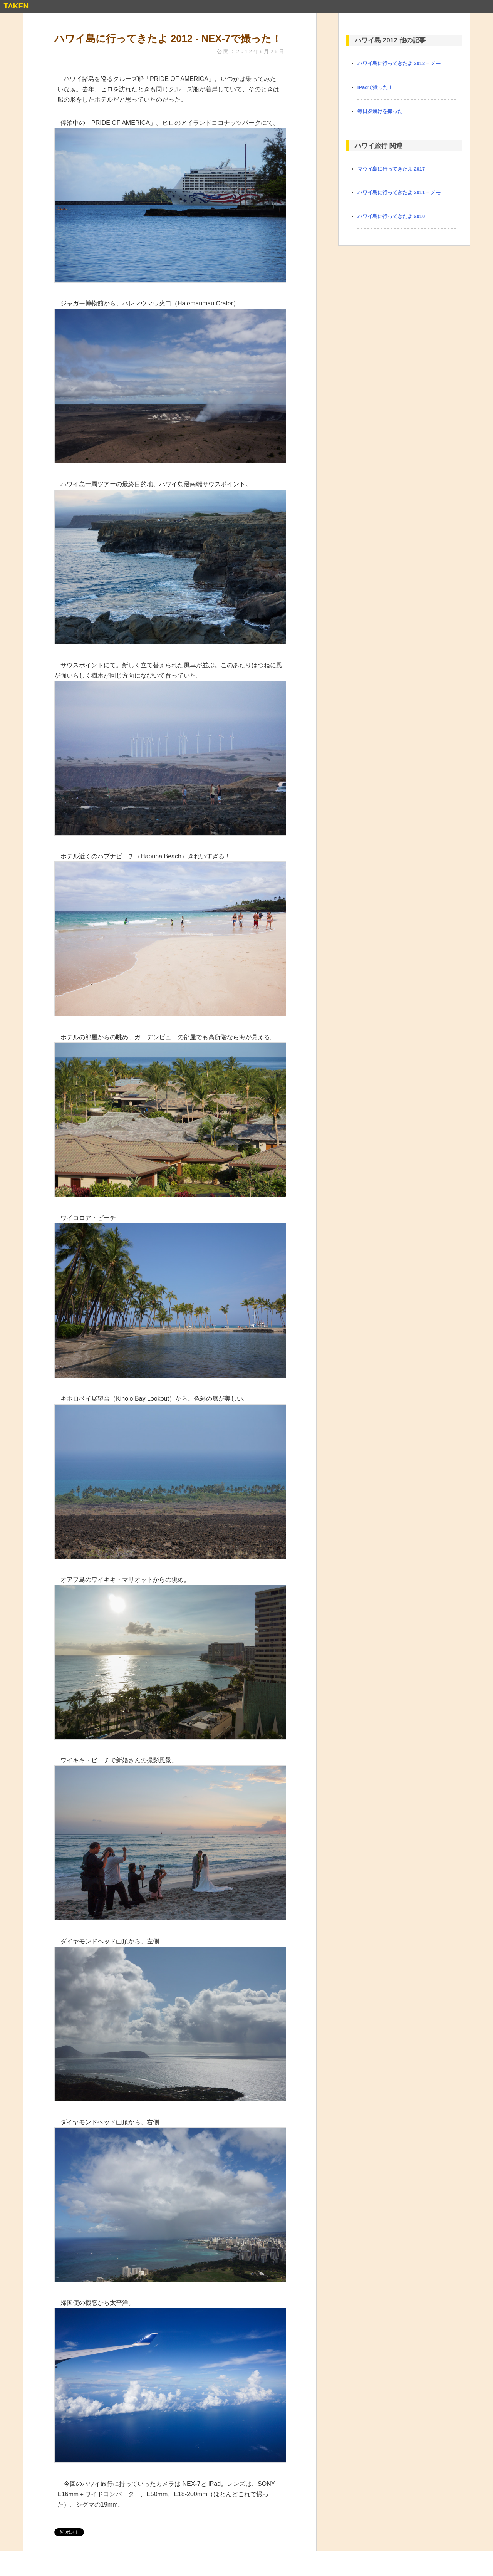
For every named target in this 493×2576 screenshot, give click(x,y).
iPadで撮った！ (375, 87)
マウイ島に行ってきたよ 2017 (391, 169)
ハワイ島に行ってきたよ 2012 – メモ (399, 63)
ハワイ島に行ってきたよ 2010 (391, 216)
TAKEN (16, 6)
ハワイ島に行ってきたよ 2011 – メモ (399, 192)
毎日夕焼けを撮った (379, 111)
